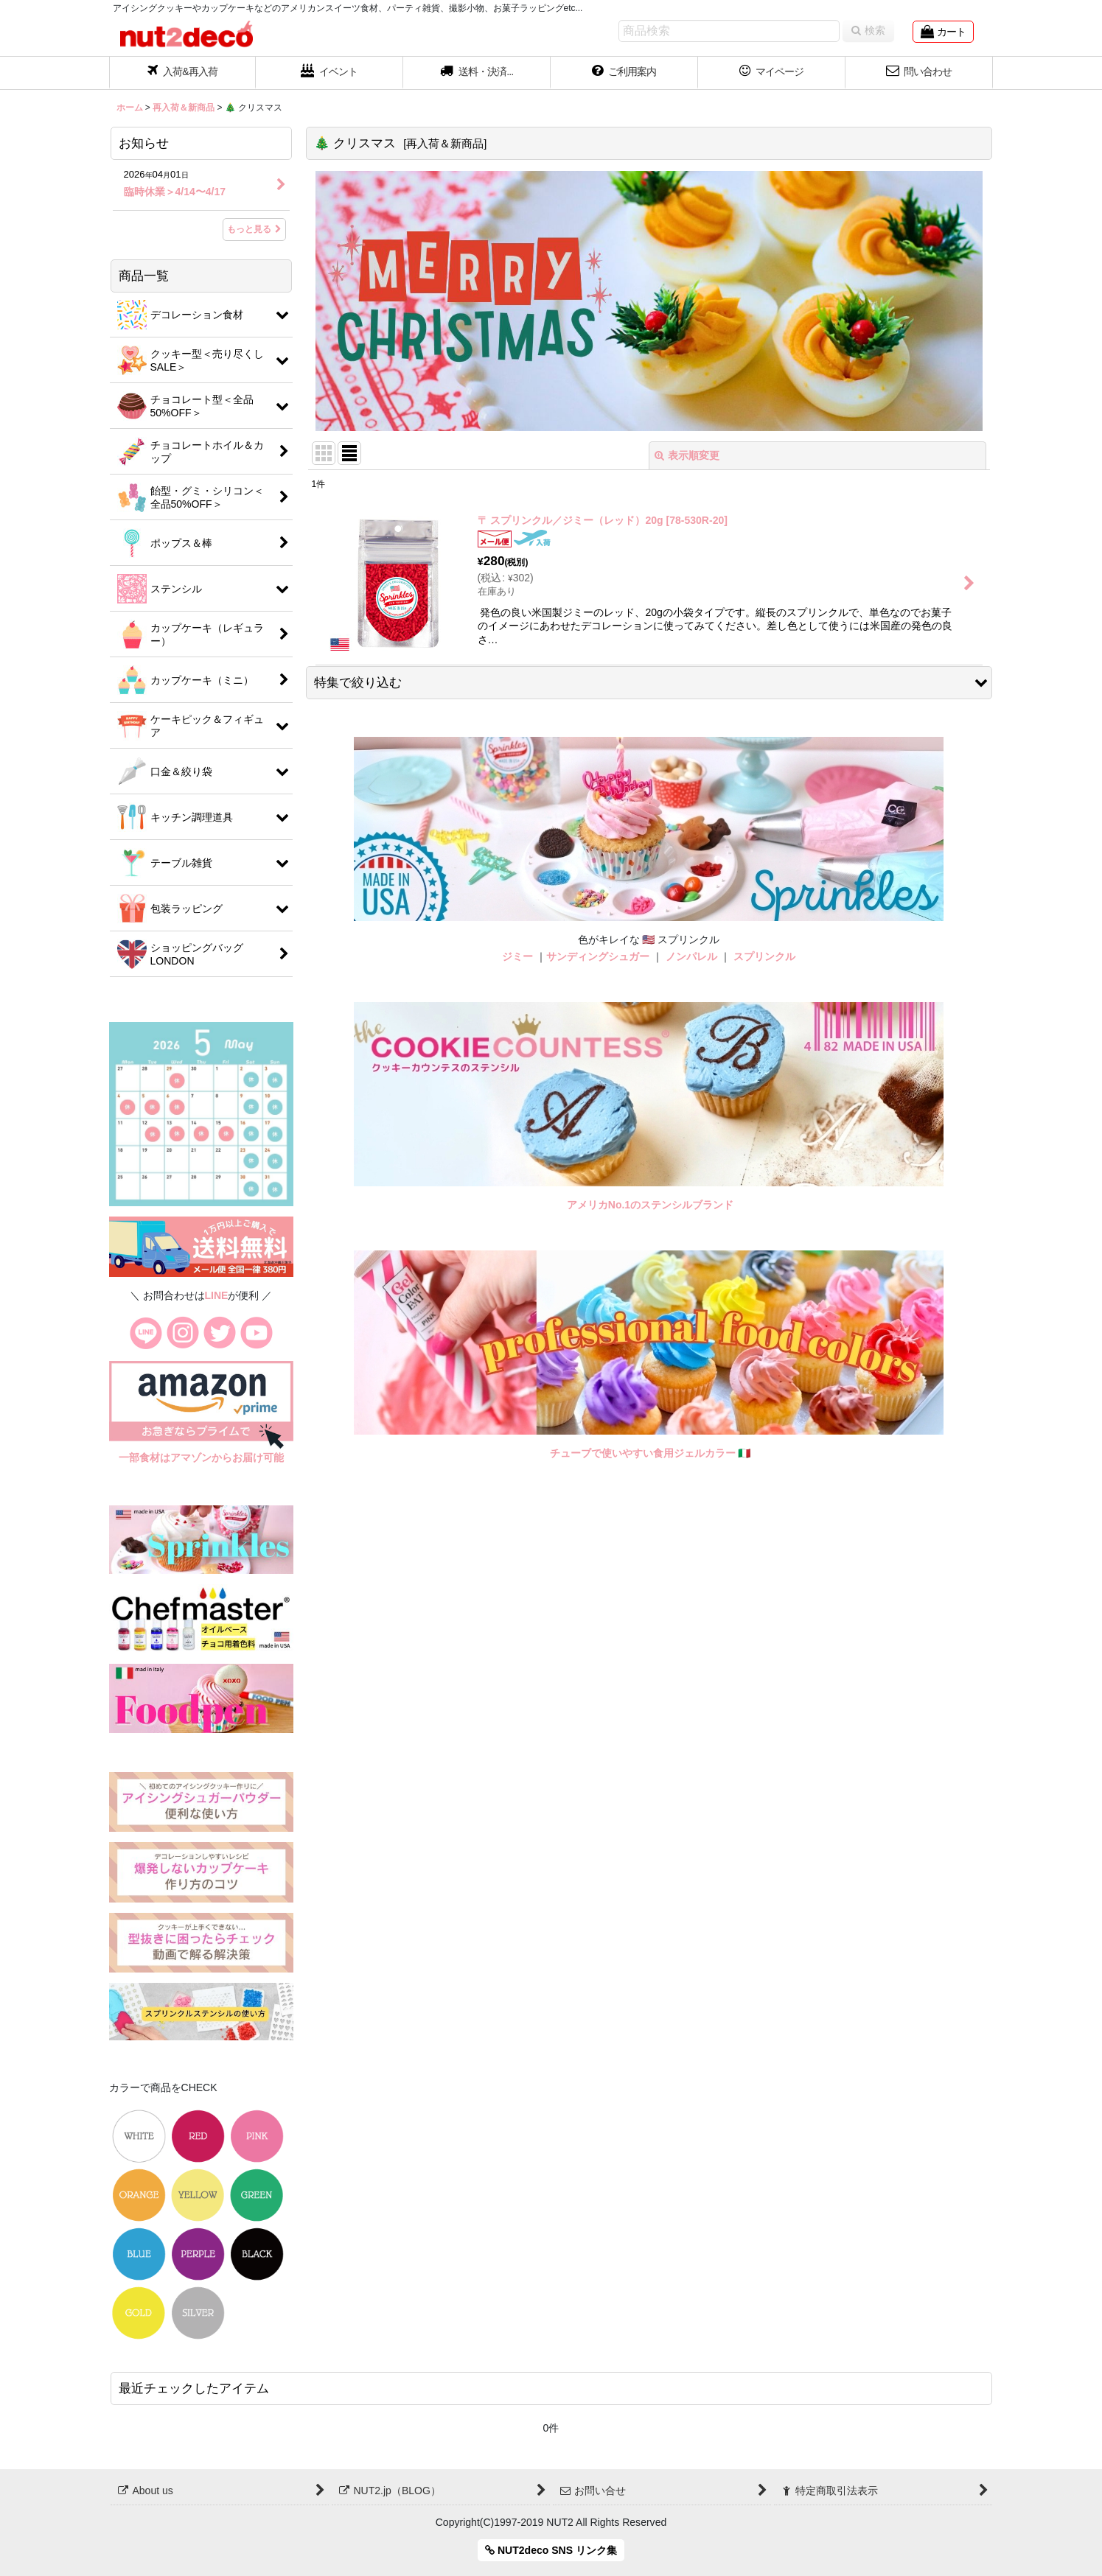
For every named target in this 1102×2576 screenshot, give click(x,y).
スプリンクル (764, 956)
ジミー (517, 956)
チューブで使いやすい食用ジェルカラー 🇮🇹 (650, 1453)
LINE (217, 1295)
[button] (477, 73)
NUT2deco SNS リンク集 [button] (551, 2550)
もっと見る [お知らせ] (254, 229)
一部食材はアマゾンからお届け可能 (201, 1457)
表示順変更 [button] (687, 455)
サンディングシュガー (597, 956)
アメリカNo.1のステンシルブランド (650, 1205)
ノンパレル (691, 956)
